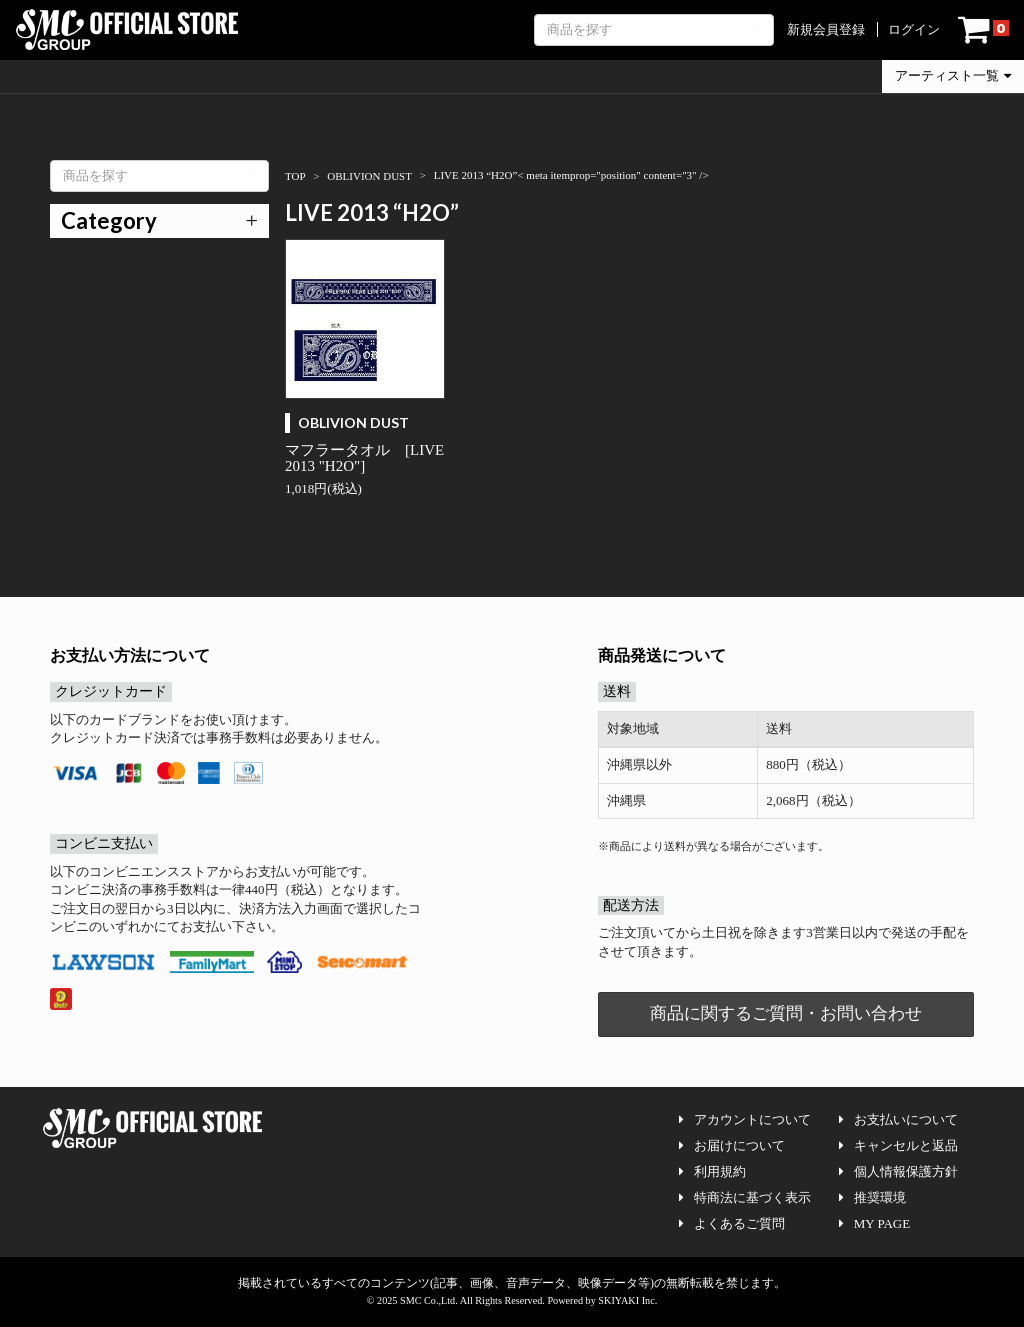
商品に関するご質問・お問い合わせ (786, 1013)
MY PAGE (874, 1223)
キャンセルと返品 (898, 1145)
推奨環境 (872, 1197)
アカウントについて (745, 1119)
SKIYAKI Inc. (627, 1300)
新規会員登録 (826, 29)
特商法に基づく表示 (745, 1197)
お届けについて (732, 1145)
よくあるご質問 (732, 1223)
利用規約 (712, 1171)
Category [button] (109, 220)
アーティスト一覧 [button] (953, 75)
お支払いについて (898, 1119)
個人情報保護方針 (898, 1171)
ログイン (914, 29)
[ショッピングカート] (983, 30)
